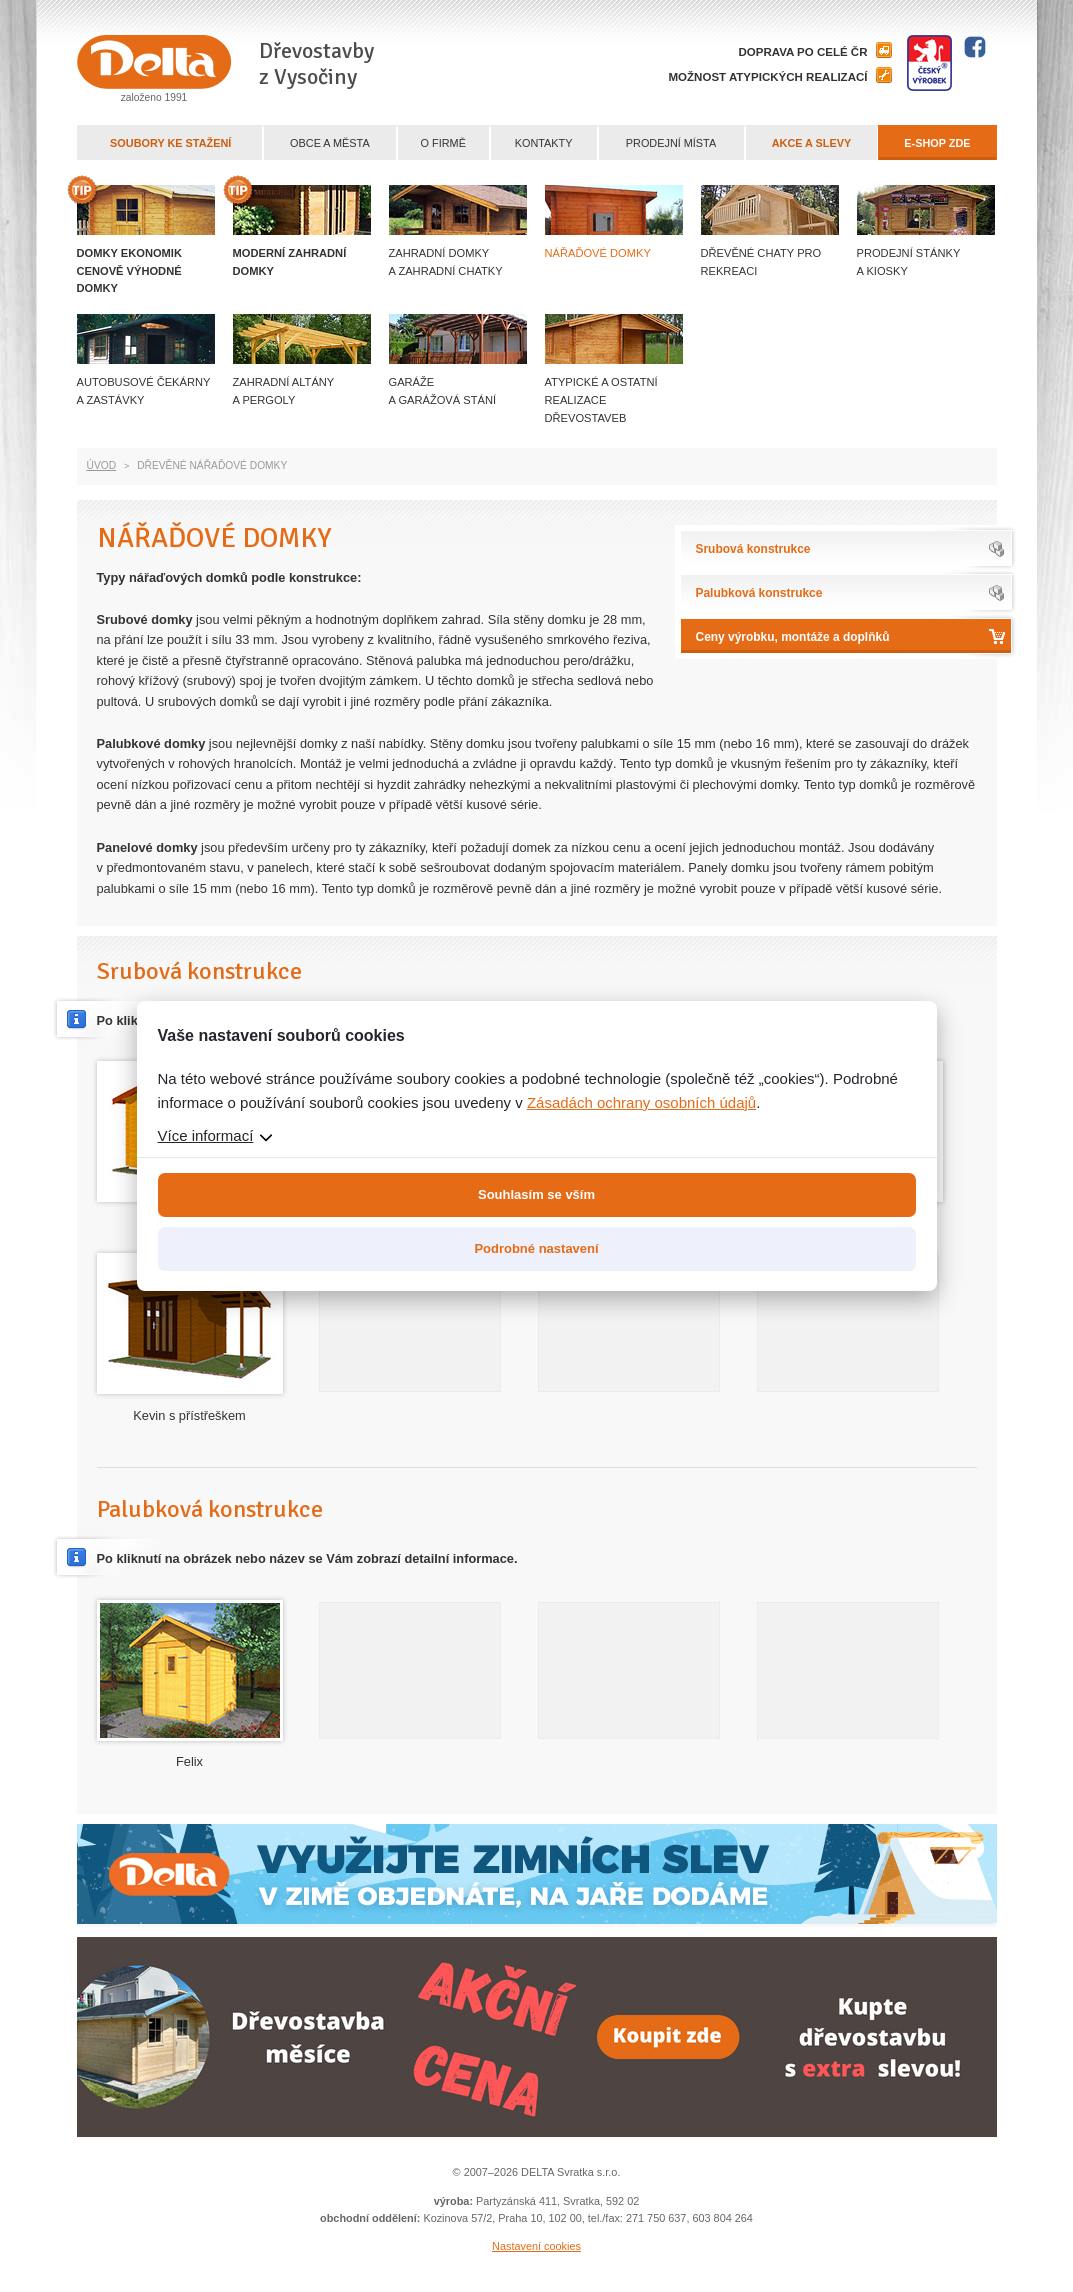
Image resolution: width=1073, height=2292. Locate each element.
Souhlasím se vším (536, 1194)
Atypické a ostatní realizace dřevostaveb (601, 400)
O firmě (443, 143)
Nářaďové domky (598, 253)
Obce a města (330, 143)
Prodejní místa (671, 143)
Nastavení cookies (536, 2246)
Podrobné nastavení (536, 1248)
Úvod (102, 465)
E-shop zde (937, 143)
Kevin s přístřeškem (189, 1415)
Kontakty (544, 143)
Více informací (206, 1135)
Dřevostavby (316, 64)
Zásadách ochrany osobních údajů (641, 1102)
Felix (189, 1761)
